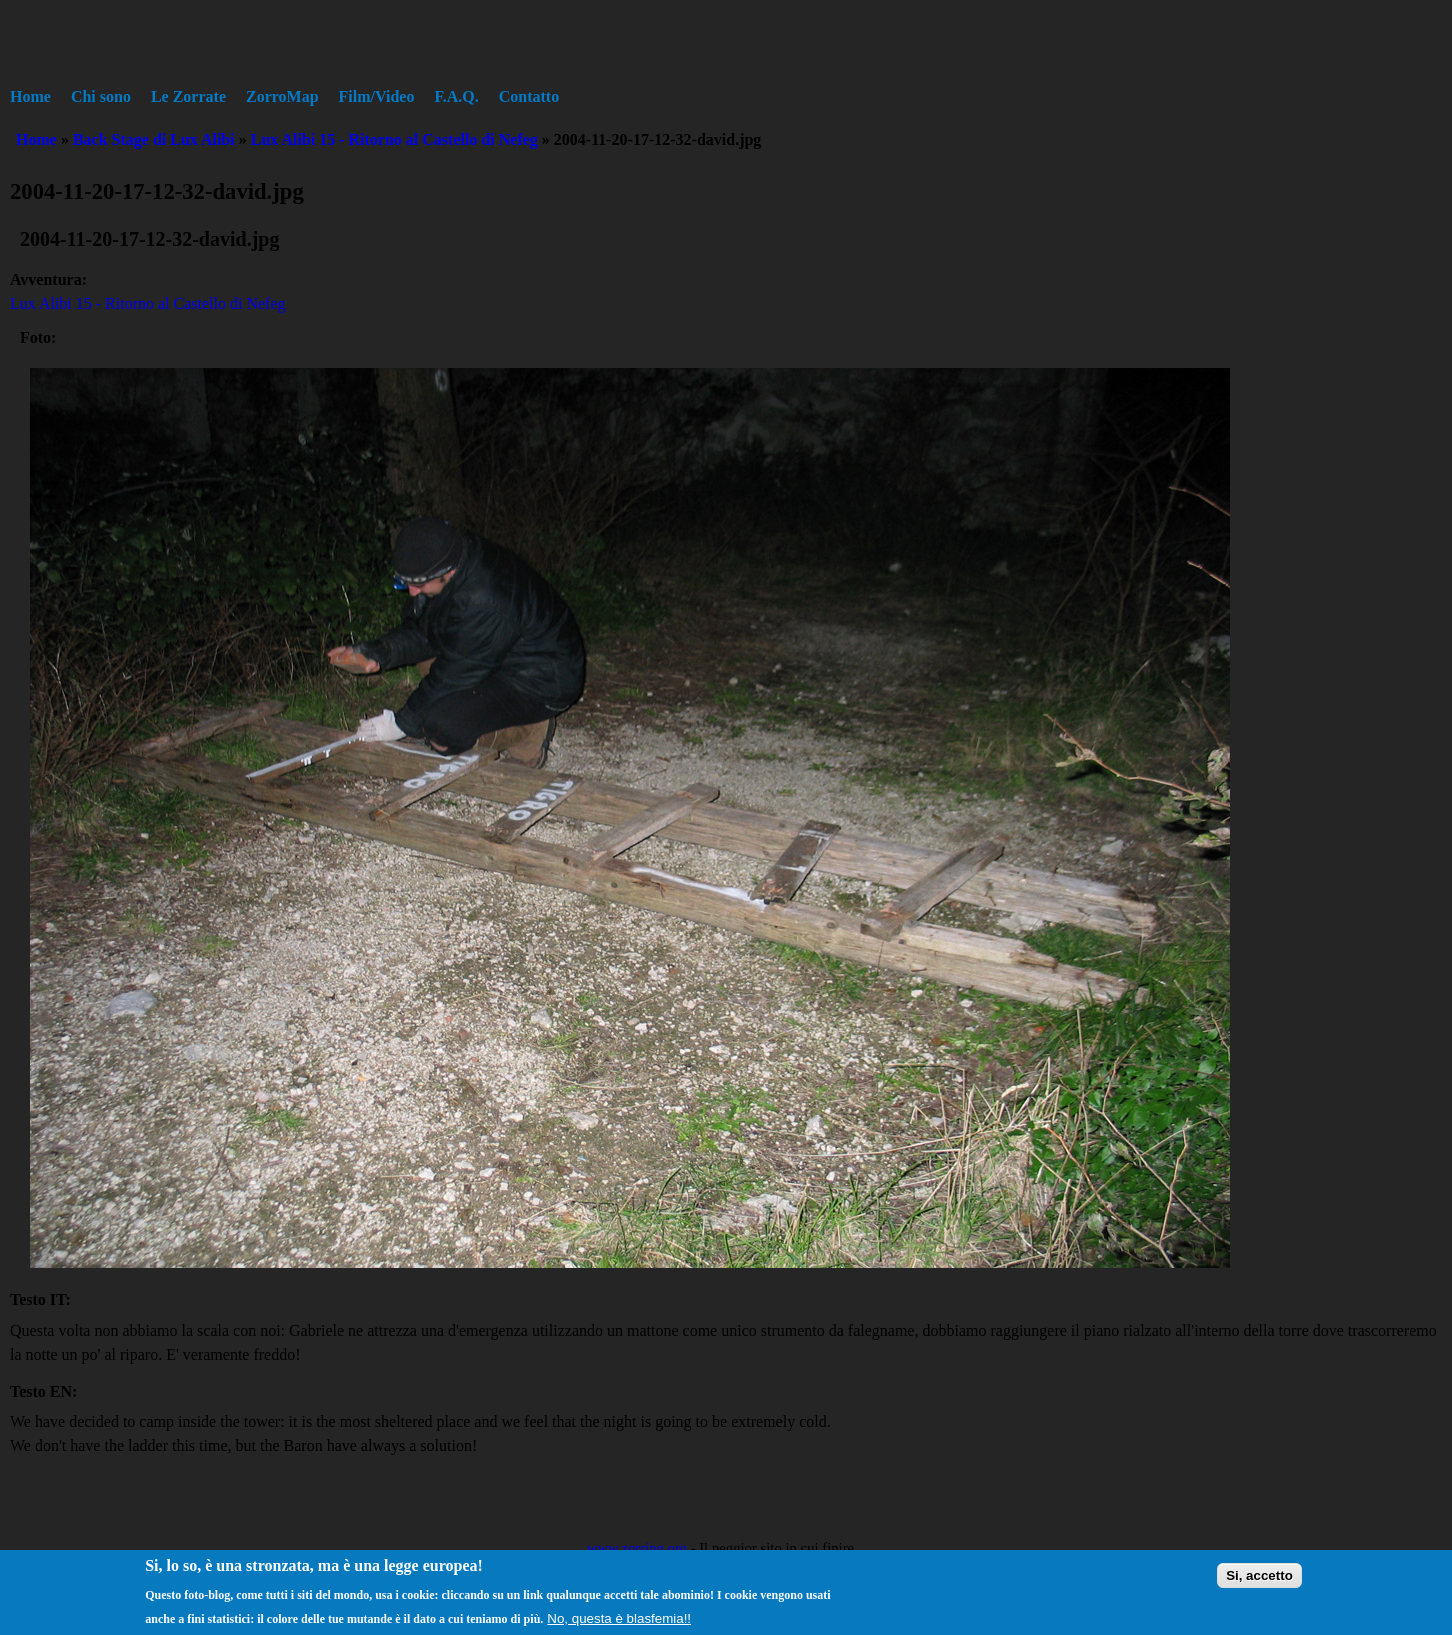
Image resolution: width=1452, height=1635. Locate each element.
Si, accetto (1259, 1580)
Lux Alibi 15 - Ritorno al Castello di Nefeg (394, 139)
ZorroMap (282, 96)
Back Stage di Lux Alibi (154, 139)
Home (30, 96)
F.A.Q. (456, 96)
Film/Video (377, 96)
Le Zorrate (188, 96)
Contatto (529, 96)
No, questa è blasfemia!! (619, 1623)
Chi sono (101, 96)
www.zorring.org (637, 1548)
